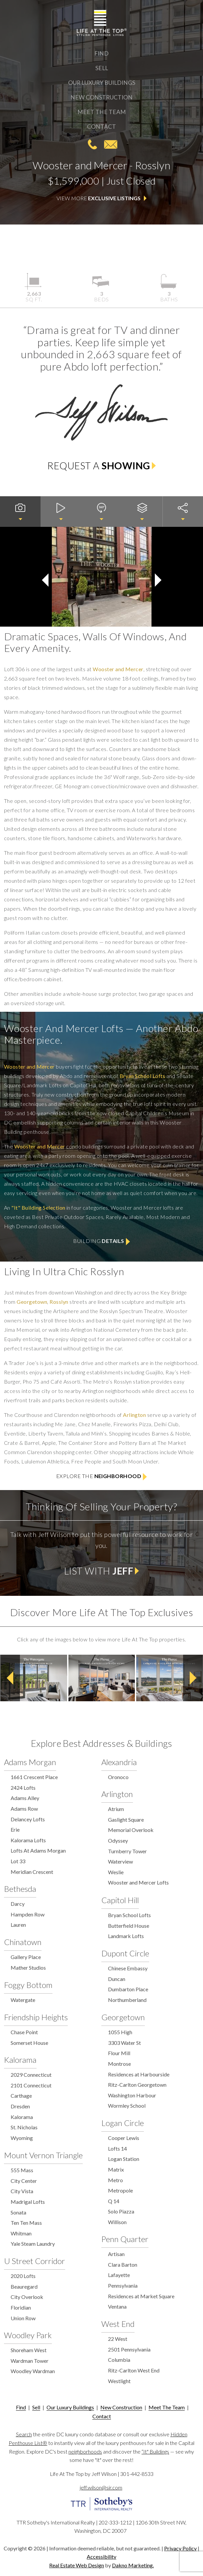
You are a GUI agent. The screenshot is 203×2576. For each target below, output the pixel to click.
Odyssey (118, 1840)
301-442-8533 (92, 144)
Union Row (23, 2318)
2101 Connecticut (31, 2085)
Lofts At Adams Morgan (38, 1850)
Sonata (18, 2212)
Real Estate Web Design (76, 2565)
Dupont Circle (125, 1953)
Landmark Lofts (126, 1936)
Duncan (116, 1979)
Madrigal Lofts (28, 2201)
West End (118, 2324)
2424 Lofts (23, 1787)
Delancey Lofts (28, 1819)
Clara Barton (122, 2264)
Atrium (116, 1809)
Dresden (20, 2106)
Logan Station (123, 2159)
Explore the (101, 1476)
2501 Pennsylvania (129, 2349)
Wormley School (127, 2105)
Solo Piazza (121, 2211)
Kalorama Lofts (28, 1840)
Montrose (119, 2063)
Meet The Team (101, 111)
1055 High (120, 2032)
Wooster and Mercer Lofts (138, 1882)
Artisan (116, 2254)
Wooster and (29, 1066)
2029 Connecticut (31, 2074)
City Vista (22, 2191)
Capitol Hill (120, 1900)
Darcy (18, 1903)
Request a (101, 465)
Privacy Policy (180, 2548)
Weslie (116, 1872)
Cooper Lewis (123, 2138)
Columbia (119, 2359)
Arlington (134, 1415)
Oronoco (118, 1777)
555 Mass (22, 2170)
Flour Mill (119, 2053)
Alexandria (119, 1762)
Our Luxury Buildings (101, 82)
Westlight (119, 2381)
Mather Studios (28, 1967)
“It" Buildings (155, 2451)
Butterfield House (128, 1925)
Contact (101, 126)
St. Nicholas (24, 2127)
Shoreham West (29, 2350)
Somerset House (29, 2043)
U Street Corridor (34, 2261)
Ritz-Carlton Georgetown (137, 2084)
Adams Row (24, 1808)
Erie (15, 1829)
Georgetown (32, 1301)
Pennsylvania (123, 2285)
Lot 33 (18, 1861)
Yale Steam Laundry (33, 2243)
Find (101, 53)
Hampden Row (28, 1914)
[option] (34, 1678)
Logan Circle (122, 2123)
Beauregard (24, 2286)
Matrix (116, 2169)
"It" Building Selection (38, 1207)
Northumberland (127, 2000)
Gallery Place (26, 1957)
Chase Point (24, 2032)
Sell (101, 68)
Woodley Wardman (33, 2371)
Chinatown (23, 1942)
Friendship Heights (36, 2017)
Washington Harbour (132, 2095)
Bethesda (20, 1889)
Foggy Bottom (28, 1985)
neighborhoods (85, 2451)
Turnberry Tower (127, 1851)
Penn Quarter (125, 2239)
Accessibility (101, 2556)
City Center (24, 2181)
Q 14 (113, 2201)
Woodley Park (28, 2335)
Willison (117, 2222)
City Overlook (27, 2297)
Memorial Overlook (130, 1830)
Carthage (21, 2095)
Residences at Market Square (141, 2296)
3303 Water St (124, 2043)
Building (101, 1241)
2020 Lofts (23, 2276)
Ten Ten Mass (26, 2222)
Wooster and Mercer (118, 669)
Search (24, 2434)
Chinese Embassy (128, 1968)
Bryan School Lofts (142, 1076)
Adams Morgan (30, 1762)
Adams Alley (25, 1798)
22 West (117, 2339)
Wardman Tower (30, 2360)
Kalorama (20, 2059)
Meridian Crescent (32, 1872)
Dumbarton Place (128, 1989)
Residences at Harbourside (138, 2074)
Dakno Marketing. (133, 2565)
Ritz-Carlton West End (133, 2370)
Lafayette (119, 2275)
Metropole (120, 2190)
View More (101, 199)
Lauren (18, 1924)
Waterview (120, 1861)
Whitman (21, 2233)
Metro (115, 2180)
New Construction (101, 97)
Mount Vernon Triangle (43, 2155)
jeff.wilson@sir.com (110, 144)
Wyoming (22, 2138)
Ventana (117, 2306)
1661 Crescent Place (34, 1777)
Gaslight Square (126, 1819)
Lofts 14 (117, 2148)
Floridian (21, 2307)
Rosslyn (59, 1301)
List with (101, 1571)
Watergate (23, 2000)
